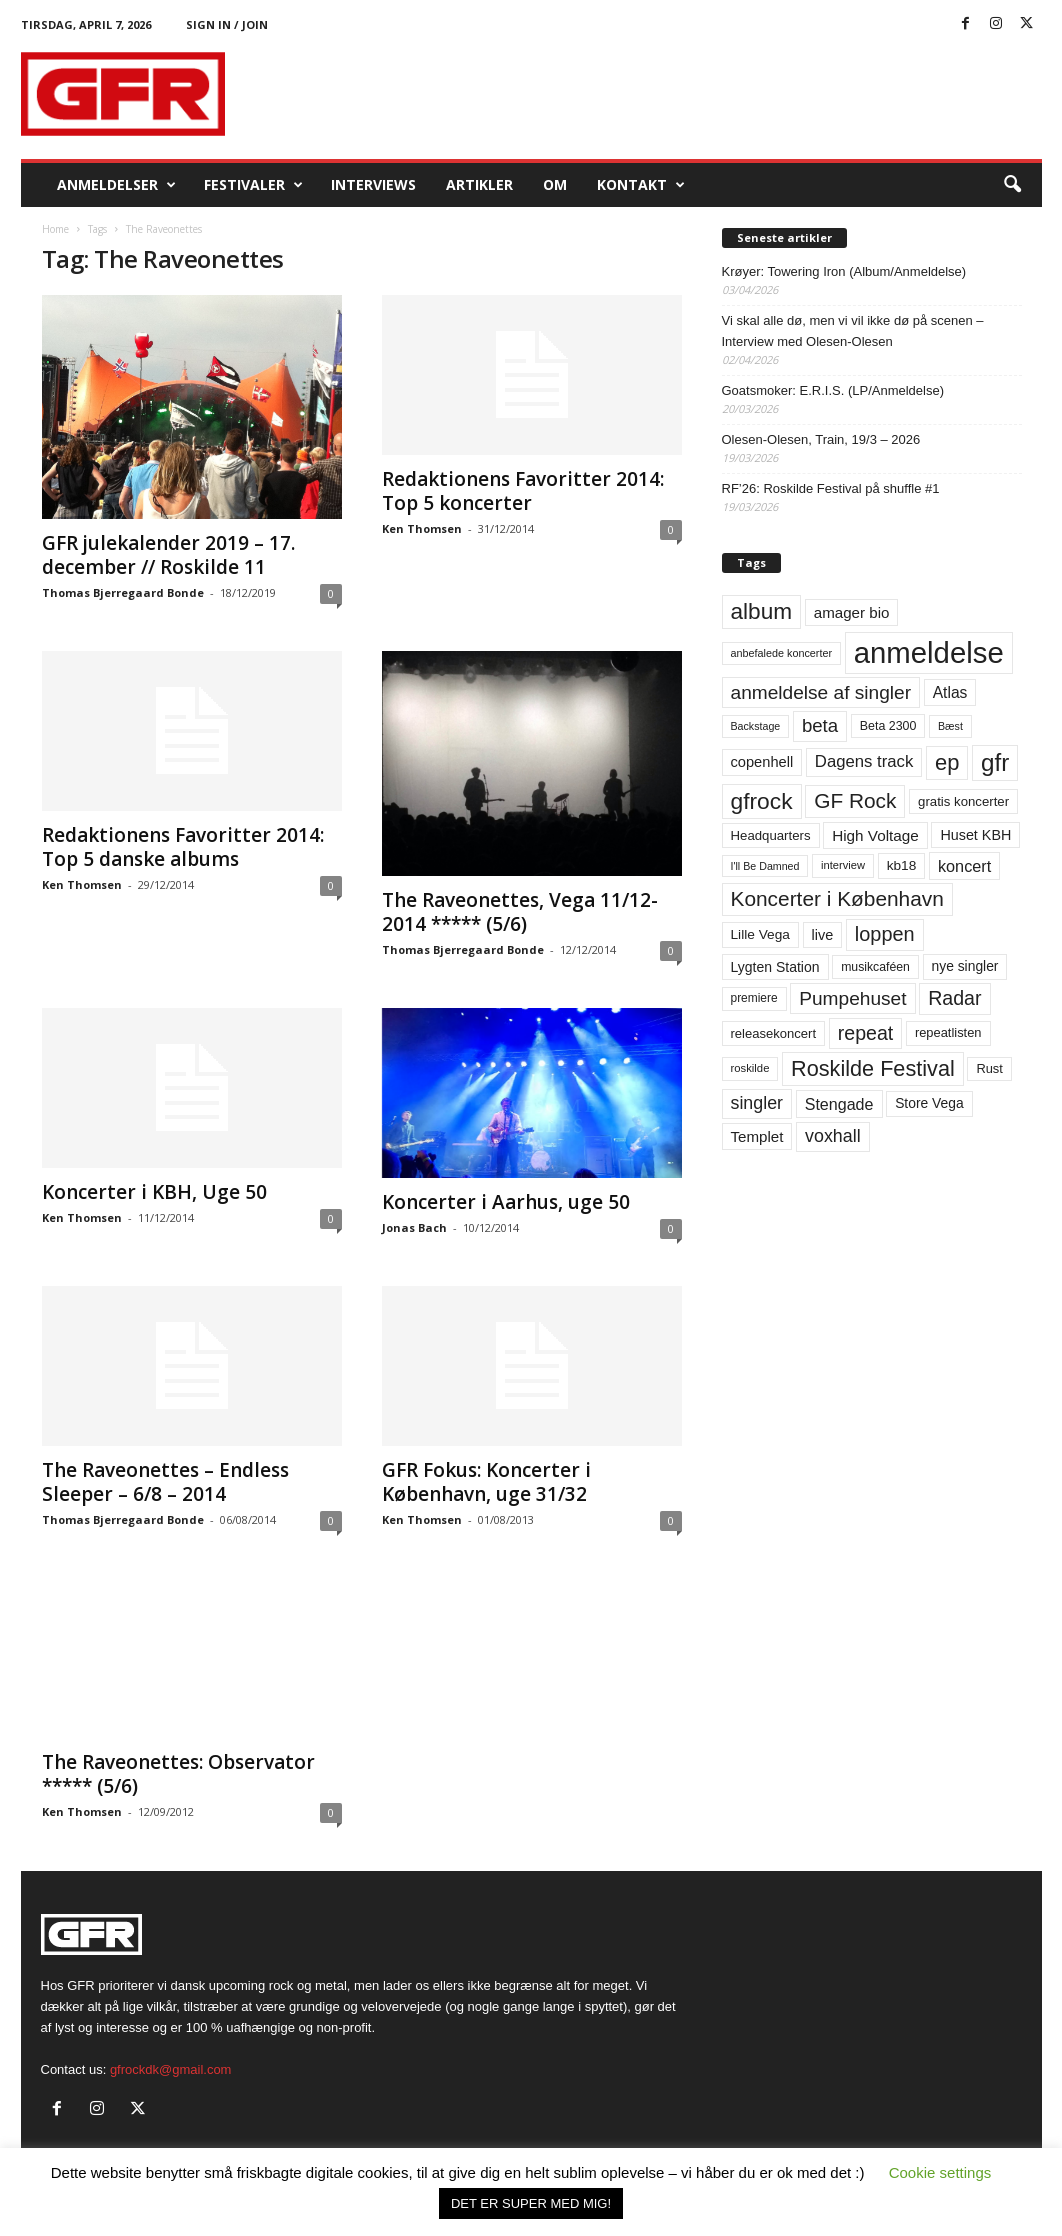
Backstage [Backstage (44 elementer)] (756, 726)
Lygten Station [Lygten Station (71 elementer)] (775, 967)
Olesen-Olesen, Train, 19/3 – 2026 (821, 439)
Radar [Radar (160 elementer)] (954, 998)
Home (55, 229)
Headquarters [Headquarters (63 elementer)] (771, 835)
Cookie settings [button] (940, 2172)
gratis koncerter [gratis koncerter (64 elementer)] (963, 801)
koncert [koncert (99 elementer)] (964, 866)
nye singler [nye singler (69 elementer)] (965, 966)
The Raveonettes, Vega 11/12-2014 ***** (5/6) (520, 912)
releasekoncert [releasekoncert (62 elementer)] (774, 1033)
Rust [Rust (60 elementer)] (989, 1068)
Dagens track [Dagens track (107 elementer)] (864, 761)
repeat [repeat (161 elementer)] (866, 1033)
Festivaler (253, 185)
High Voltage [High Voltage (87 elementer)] (875, 835)
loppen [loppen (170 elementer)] (885, 934)
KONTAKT (641, 185)
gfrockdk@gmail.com (171, 2069)
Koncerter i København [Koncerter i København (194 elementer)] (837, 898)
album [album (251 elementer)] (762, 611)
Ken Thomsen (422, 528)
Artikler (479, 184)
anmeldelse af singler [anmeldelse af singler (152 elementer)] (821, 692)
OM (555, 184)
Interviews (373, 184)
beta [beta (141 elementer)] (820, 725)
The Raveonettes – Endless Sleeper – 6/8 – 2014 (165, 1482)
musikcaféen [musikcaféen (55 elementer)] (875, 967)
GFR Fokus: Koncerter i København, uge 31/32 (486, 1482)
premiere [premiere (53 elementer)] (754, 998)
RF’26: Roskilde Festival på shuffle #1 (831, 488)
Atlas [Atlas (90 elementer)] (950, 692)
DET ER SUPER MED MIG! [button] (531, 2203)
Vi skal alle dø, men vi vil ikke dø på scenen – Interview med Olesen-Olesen (853, 331)
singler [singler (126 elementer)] (757, 1103)
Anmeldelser (116, 185)
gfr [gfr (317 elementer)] (995, 762)
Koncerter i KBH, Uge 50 (154, 1192)
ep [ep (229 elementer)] (947, 762)
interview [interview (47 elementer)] (843, 865)
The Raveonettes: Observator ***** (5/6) (178, 1774)
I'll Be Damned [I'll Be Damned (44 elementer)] (765, 866)
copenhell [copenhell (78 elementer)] (762, 762)
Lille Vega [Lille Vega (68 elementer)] (760, 934)
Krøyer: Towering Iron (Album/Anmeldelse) (844, 271)
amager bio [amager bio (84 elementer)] (852, 612)
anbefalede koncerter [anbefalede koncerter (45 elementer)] (782, 653)
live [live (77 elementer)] (823, 935)
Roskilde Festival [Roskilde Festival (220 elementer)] (873, 1068)
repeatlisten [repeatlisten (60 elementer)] (948, 1032)
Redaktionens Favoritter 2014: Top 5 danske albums (183, 847)
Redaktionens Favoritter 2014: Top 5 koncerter (523, 491)
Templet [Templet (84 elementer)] (757, 1136)
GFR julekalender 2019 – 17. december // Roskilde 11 (168, 555)
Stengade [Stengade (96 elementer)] (839, 1104)
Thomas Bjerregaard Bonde (123, 592)
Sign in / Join (227, 24)
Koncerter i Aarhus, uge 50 (506, 1202)
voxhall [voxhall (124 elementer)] (833, 1136)
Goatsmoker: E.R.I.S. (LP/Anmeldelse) (833, 390)
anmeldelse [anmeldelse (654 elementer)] (929, 652)
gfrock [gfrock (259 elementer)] (762, 801)
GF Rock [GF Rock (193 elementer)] (855, 800)
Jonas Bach (414, 1227)
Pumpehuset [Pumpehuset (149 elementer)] (852, 998)
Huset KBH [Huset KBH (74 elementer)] (975, 835)
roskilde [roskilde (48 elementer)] (750, 1068)
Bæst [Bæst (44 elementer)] (950, 726)
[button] (1012, 185)
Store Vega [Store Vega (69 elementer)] (929, 1103)
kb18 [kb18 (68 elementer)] (902, 865)
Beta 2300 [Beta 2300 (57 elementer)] (888, 726)
